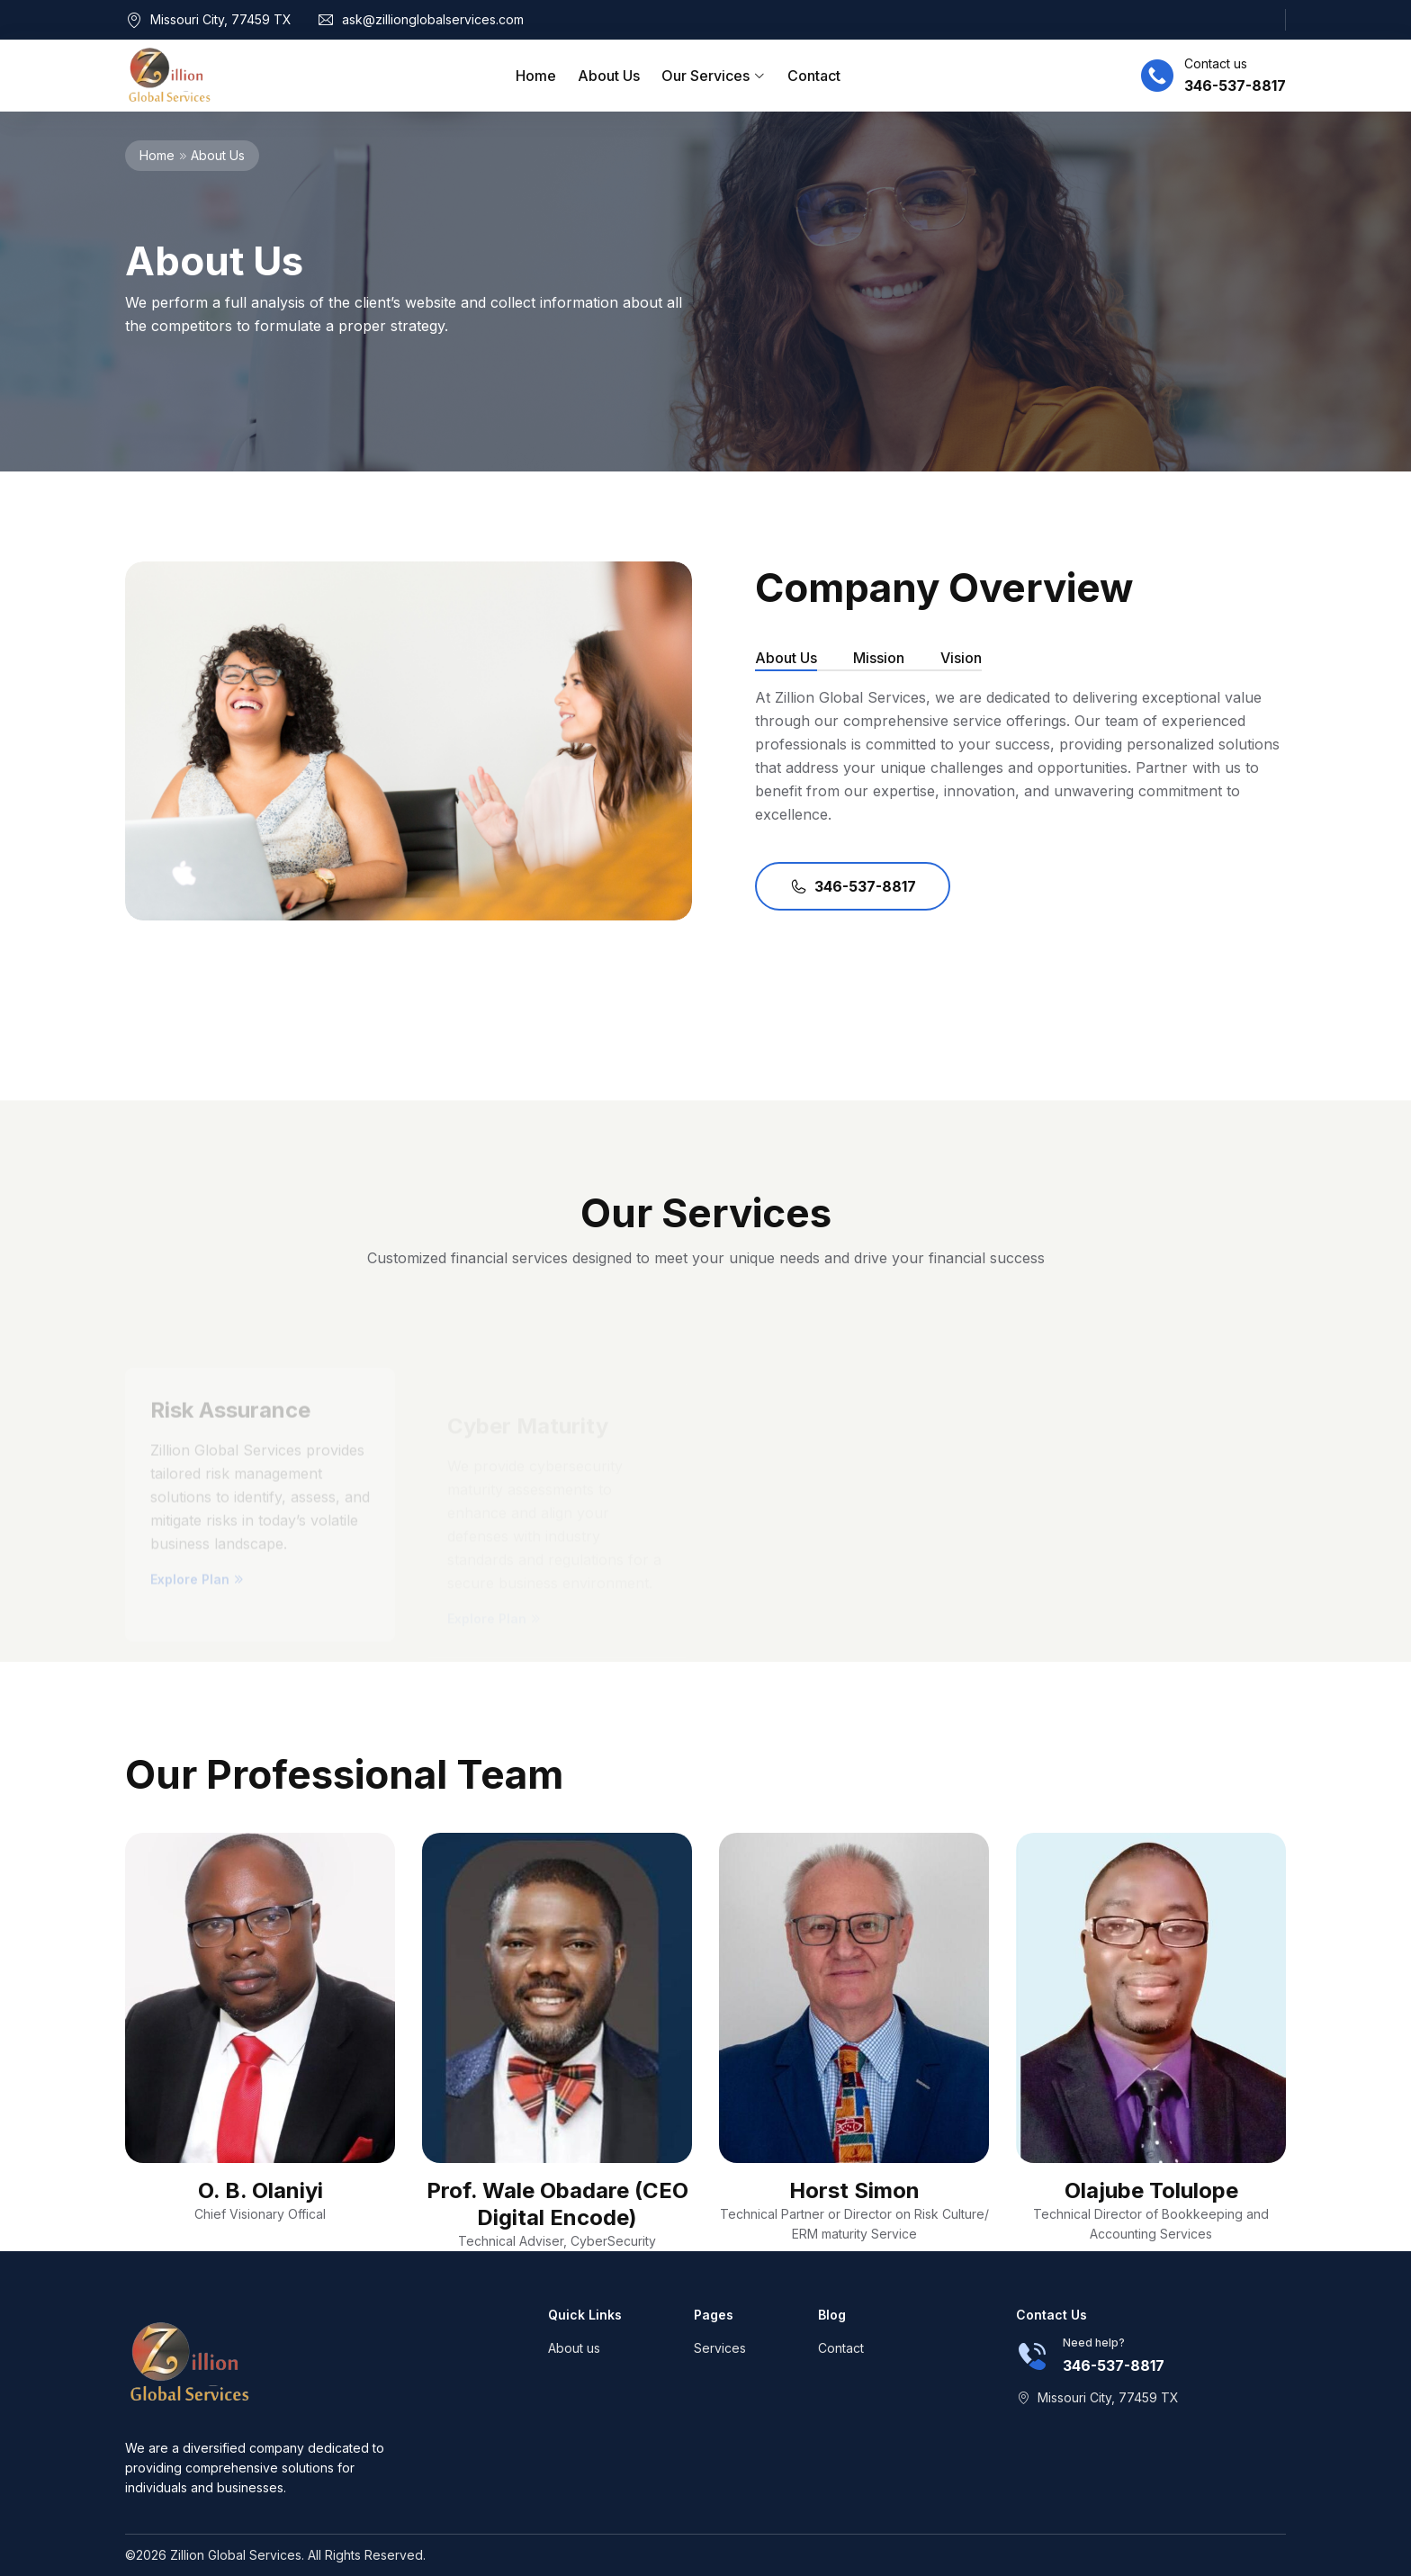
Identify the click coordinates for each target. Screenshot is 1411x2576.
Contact (813, 76)
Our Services (713, 76)
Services (720, 2348)
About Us (609, 76)
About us (574, 2348)
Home (536, 76)
